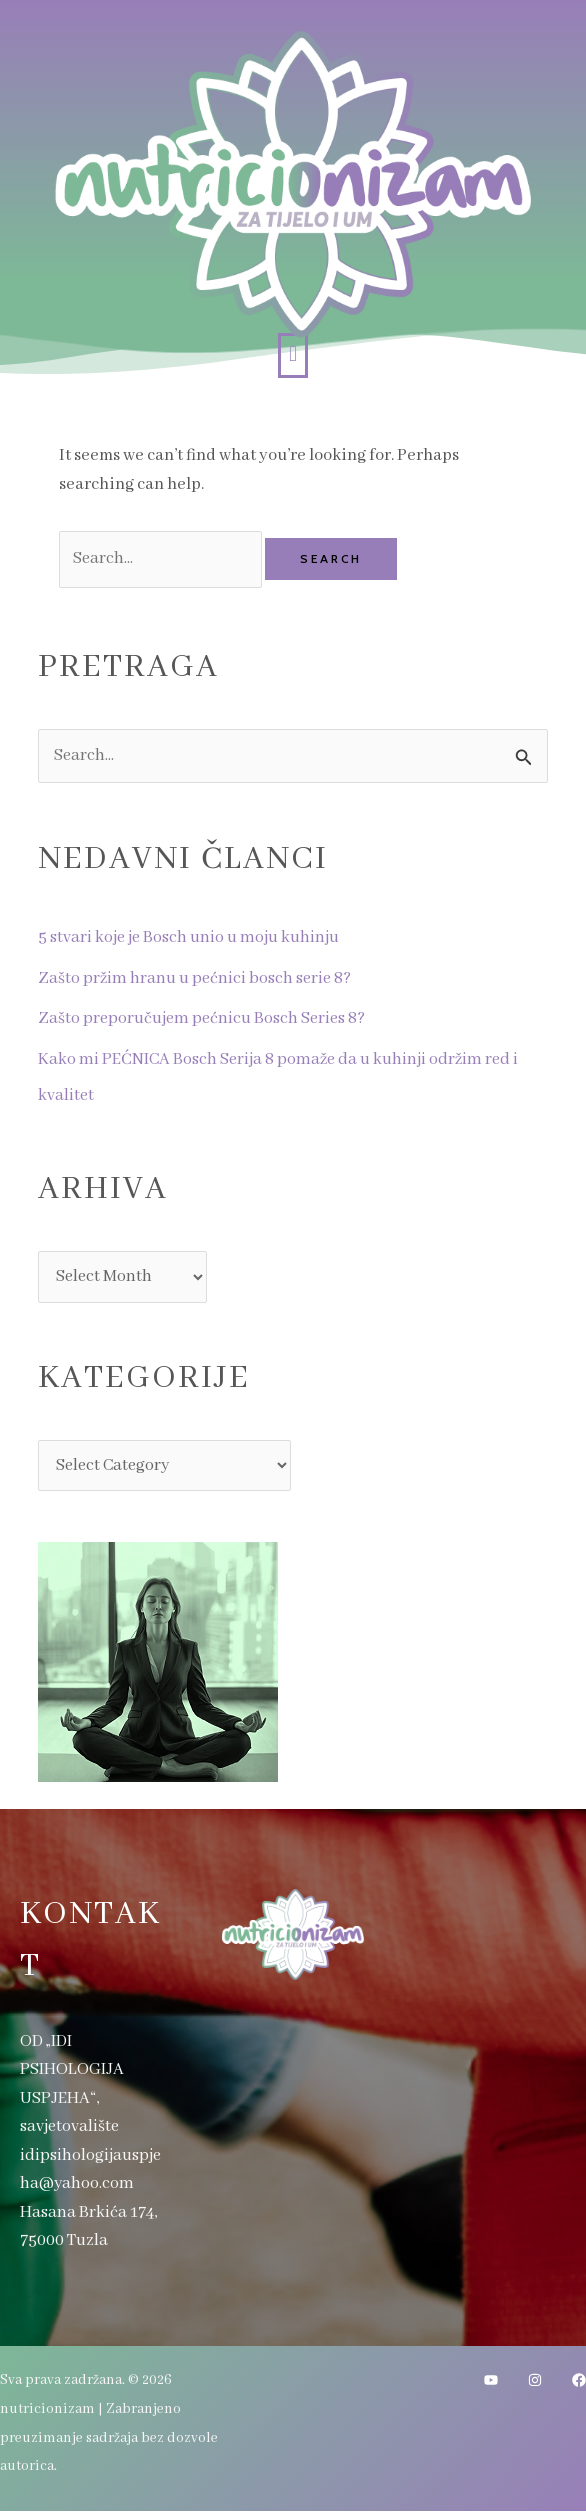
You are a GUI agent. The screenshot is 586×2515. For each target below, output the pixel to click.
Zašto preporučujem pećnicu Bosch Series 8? (205, 1020)
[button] (292, 355)
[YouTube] (491, 2384)
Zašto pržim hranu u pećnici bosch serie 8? (197, 979)
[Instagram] (535, 2384)
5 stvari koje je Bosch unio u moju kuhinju (192, 939)
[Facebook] (579, 2384)
